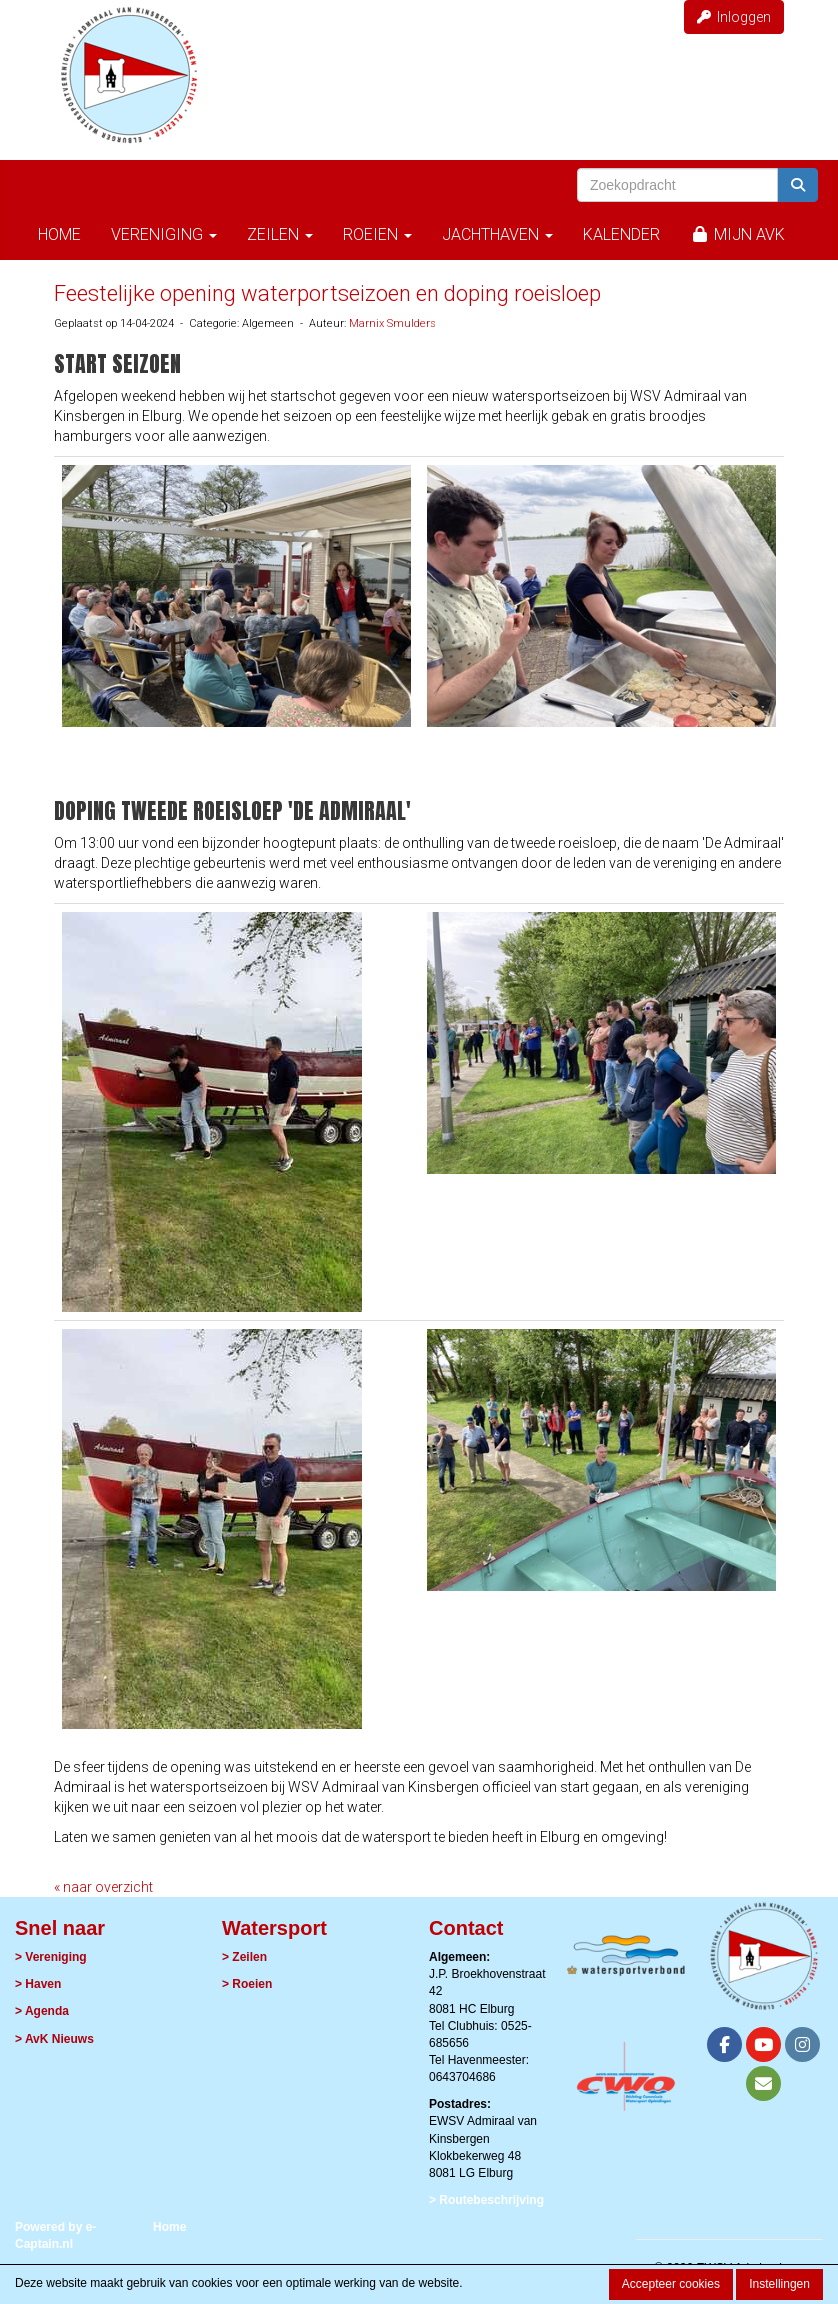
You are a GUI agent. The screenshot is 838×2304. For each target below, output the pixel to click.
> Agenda (42, 2011)
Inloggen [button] (734, 17)
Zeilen (280, 234)
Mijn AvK (737, 234)
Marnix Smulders (392, 323)
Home (59, 234)
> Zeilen (244, 1957)
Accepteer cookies (671, 2284)
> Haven (38, 1984)
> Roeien (247, 1984)
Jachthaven (497, 234)
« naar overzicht (103, 1887)
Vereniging (164, 234)
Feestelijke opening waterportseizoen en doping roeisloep (327, 293)
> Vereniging (51, 1957)
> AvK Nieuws (54, 2039)
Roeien (377, 234)
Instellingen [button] (779, 2284)
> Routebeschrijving (486, 2200)
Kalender (621, 234)
